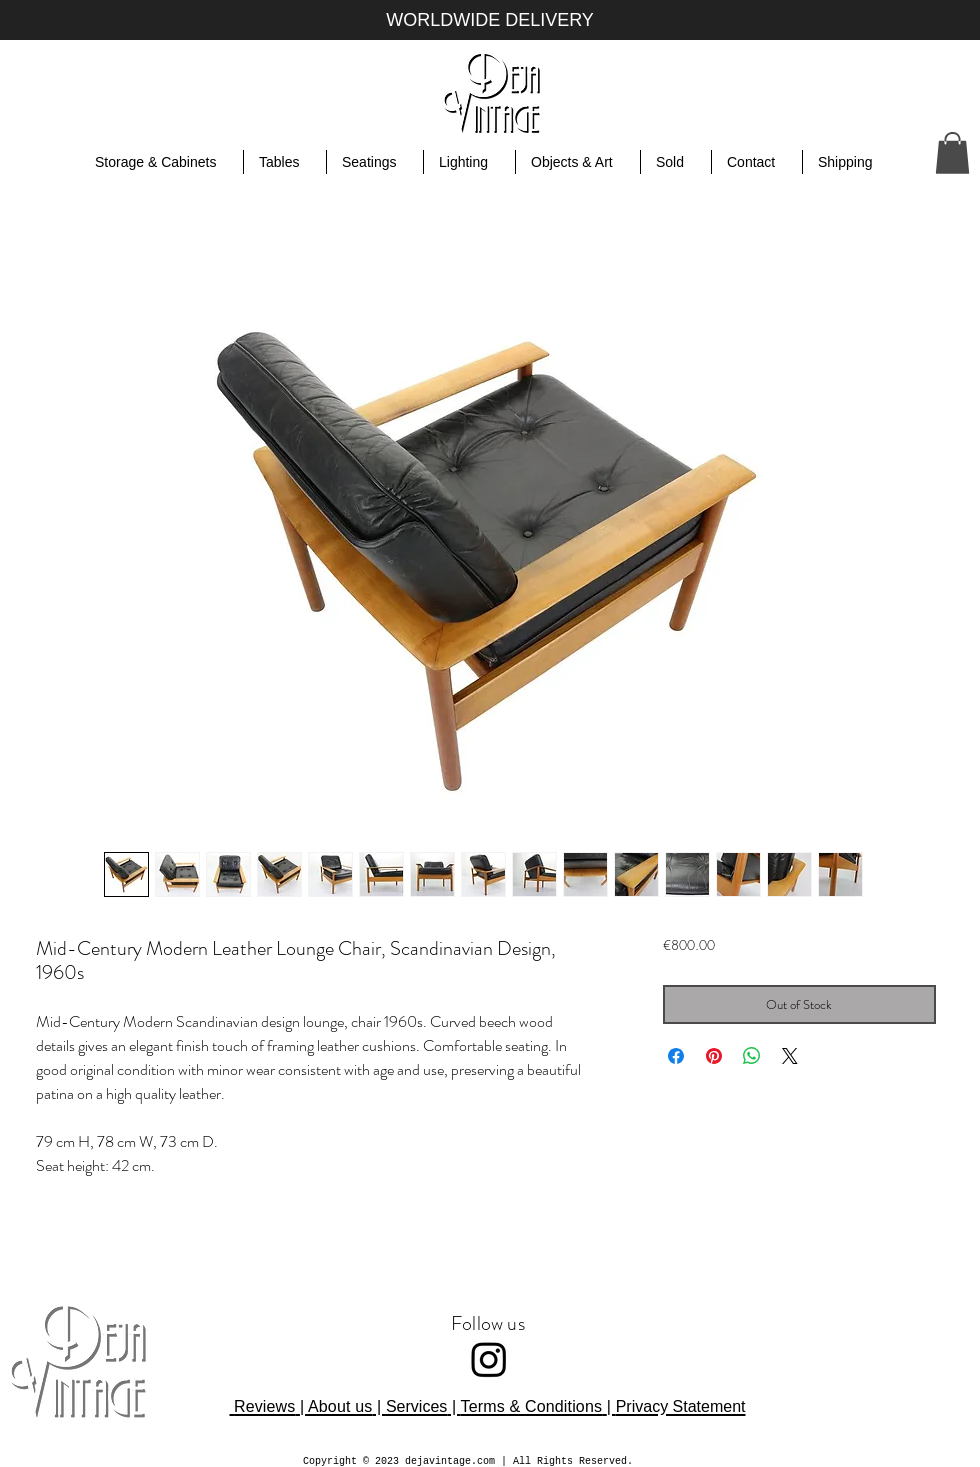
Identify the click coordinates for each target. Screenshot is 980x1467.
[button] (952, 153)
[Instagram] (489, 1359)
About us (340, 1406)
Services (416, 1406)
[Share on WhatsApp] (752, 1056)
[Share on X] (790, 1056)
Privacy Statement (681, 1406)
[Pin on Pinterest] (714, 1056)
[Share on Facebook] (676, 1056)
